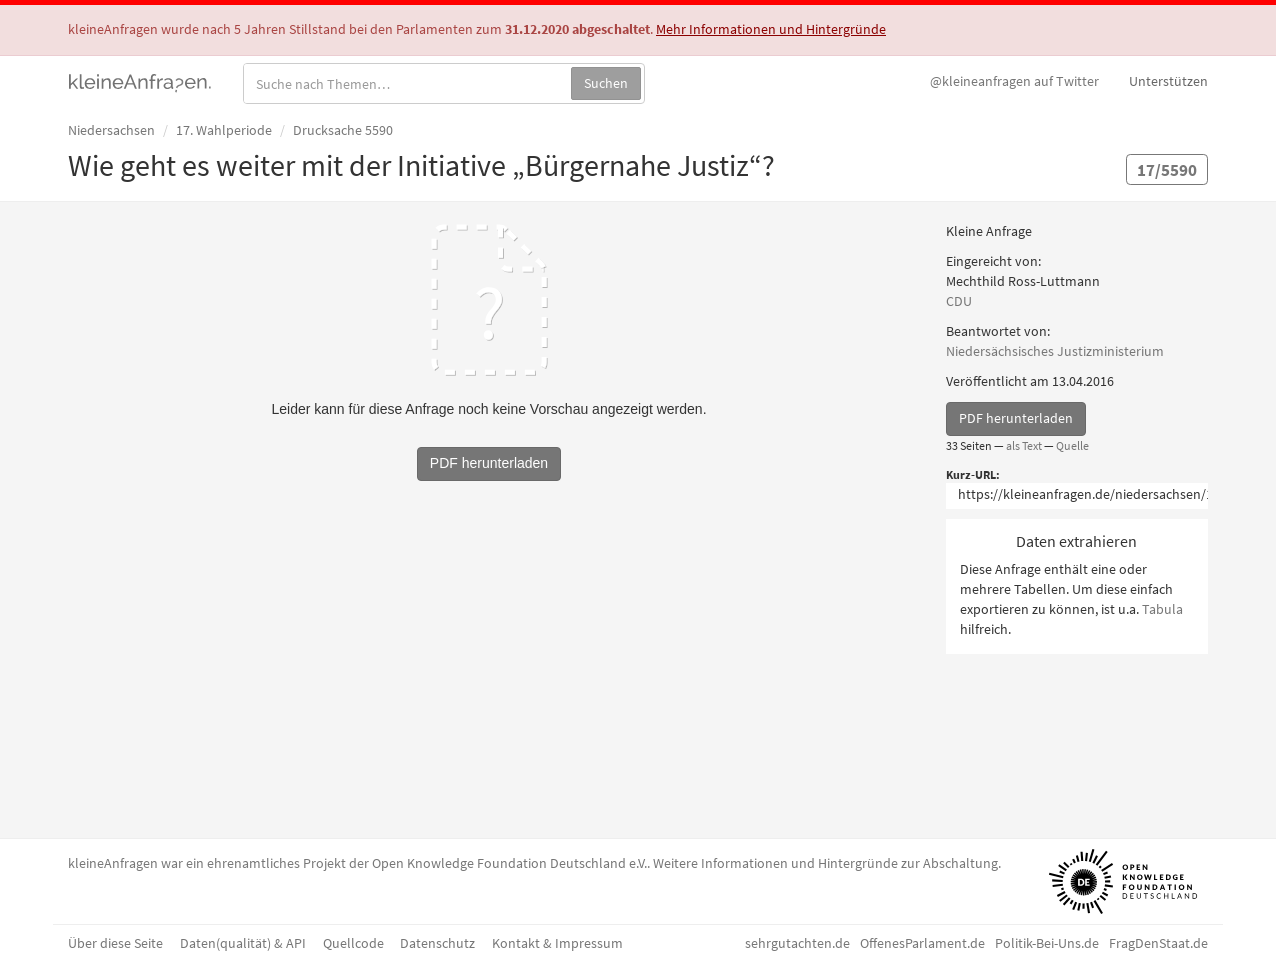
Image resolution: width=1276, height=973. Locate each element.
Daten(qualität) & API (243, 943)
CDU (959, 301)
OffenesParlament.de (922, 943)
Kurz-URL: (973, 474)
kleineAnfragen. (140, 81)
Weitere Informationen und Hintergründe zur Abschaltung (825, 863)
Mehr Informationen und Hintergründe (771, 29)
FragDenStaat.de (1158, 943)
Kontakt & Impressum (557, 943)
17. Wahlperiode (224, 130)
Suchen (606, 83)
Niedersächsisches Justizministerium (1055, 351)
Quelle (1072, 445)
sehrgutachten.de (797, 943)
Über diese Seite (115, 943)
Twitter (1014, 81)
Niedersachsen (111, 130)
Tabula (1162, 609)
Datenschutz (437, 943)
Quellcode (353, 943)
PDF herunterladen (1016, 418)
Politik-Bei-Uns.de (1047, 943)
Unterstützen (1168, 81)
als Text (1024, 445)
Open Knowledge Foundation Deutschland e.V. (509, 863)
